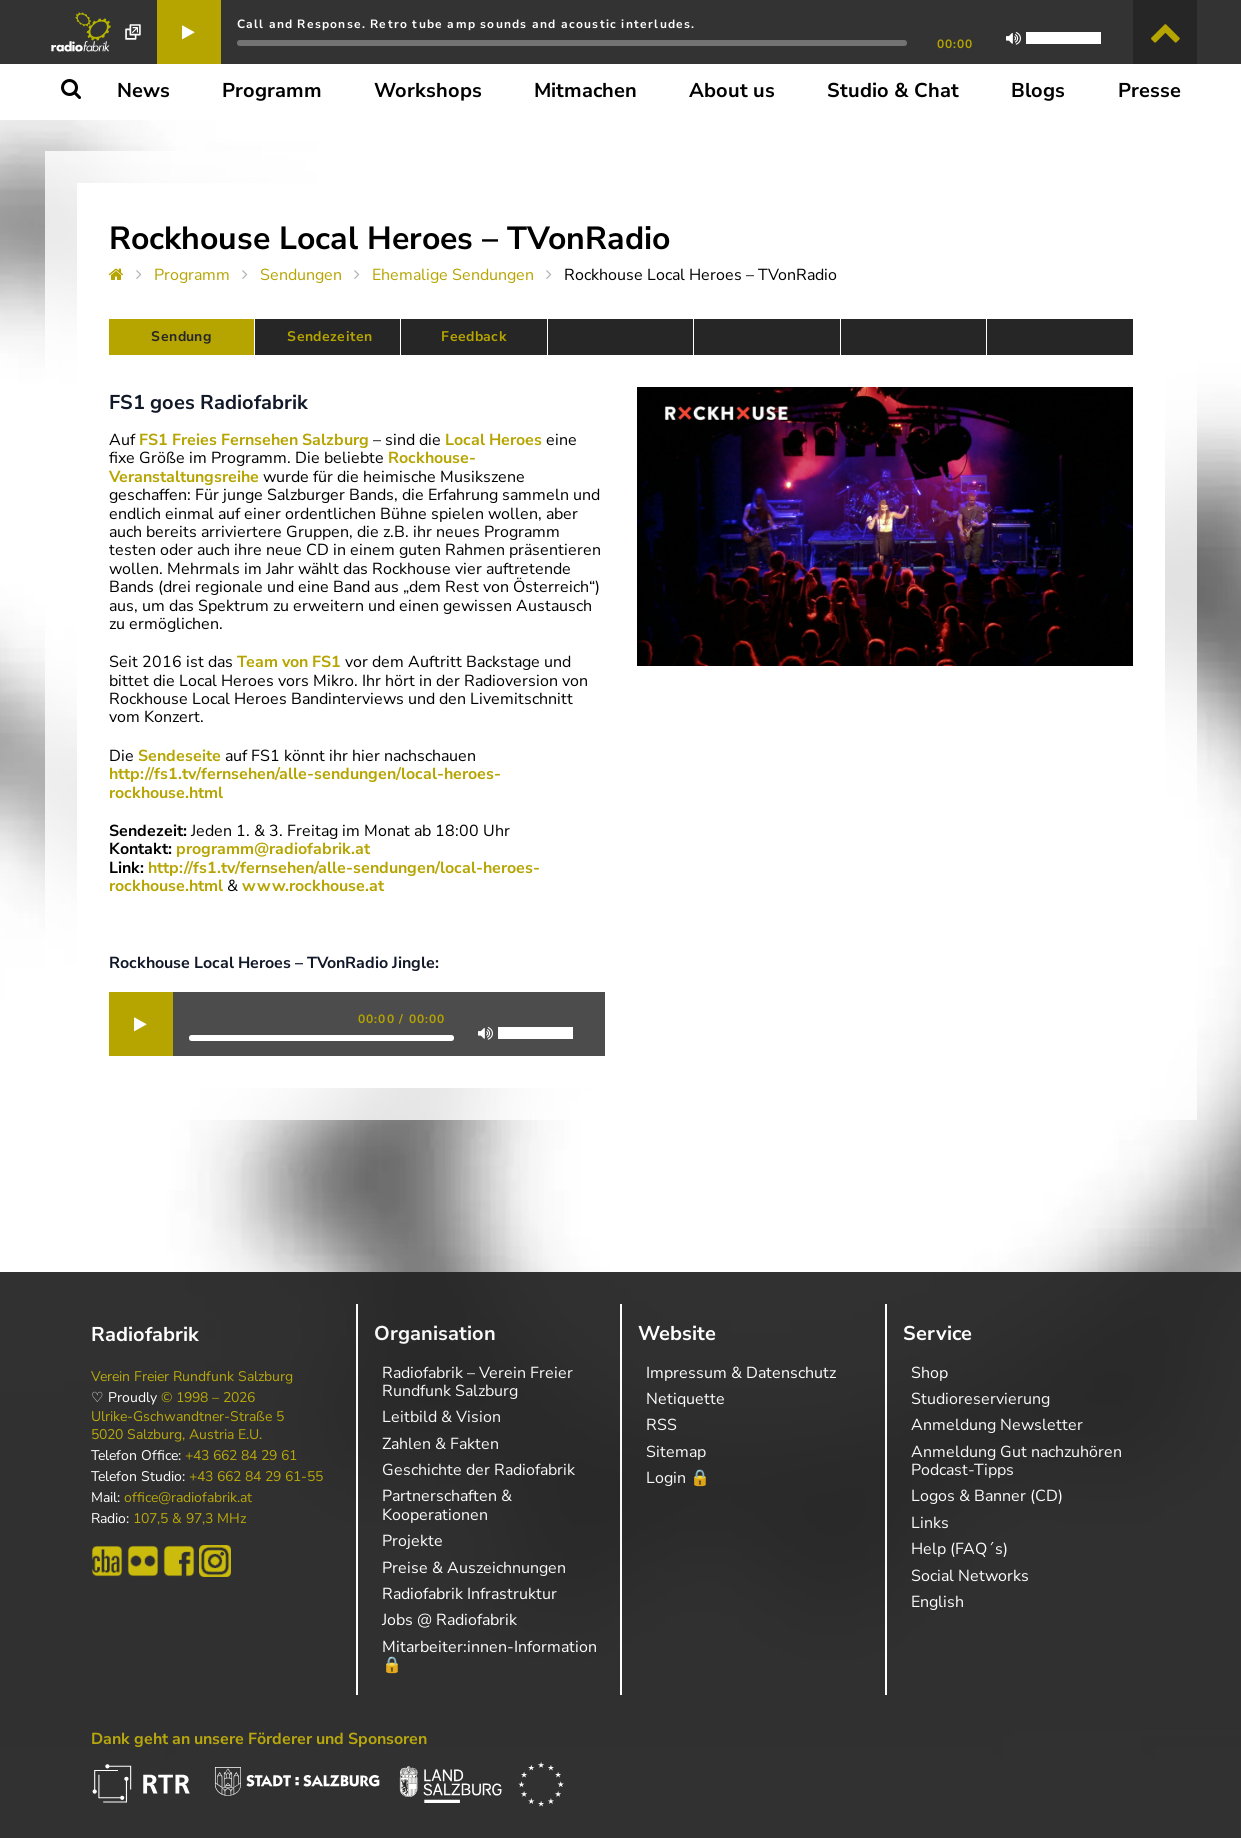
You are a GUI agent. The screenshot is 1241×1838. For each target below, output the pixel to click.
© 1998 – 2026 (208, 1398)
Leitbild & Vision (441, 1417)
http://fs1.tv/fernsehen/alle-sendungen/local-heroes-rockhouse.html (305, 783)
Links (930, 1523)
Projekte (412, 1541)
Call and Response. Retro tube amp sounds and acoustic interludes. (466, 24)
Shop (929, 1373)
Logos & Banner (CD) (987, 1496)
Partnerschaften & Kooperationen (447, 1505)
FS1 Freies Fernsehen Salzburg (254, 440)
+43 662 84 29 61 (241, 1456)
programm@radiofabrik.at (273, 849)
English (937, 1602)
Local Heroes (493, 440)
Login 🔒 (678, 1478)
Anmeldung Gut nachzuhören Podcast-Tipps (1016, 1461)
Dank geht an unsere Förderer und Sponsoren (259, 1739)
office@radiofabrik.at (188, 1498)
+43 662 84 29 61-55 (256, 1477)
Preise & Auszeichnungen (474, 1568)
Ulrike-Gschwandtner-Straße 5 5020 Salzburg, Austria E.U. (187, 1426)
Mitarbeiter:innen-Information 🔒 (489, 1656)
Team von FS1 (289, 662)
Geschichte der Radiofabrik (478, 1470)
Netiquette (685, 1399)
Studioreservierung (980, 1399)
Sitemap (676, 1452)
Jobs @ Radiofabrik (449, 1620)
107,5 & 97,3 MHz (189, 1519)
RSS (661, 1425)
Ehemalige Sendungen (453, 275)
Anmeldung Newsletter (997, 1425)
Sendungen (301, 275)
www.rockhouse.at (313, 886)
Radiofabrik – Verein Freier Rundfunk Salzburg (477, 1382)
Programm (192, 275)
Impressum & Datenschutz (741, 1373)
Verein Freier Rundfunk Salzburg (192, 1377)
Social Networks (970, 1576)
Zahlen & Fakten (440, 1444)
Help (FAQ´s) (959, 1549)
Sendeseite (179, 756)
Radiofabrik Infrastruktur (469, 1594)
